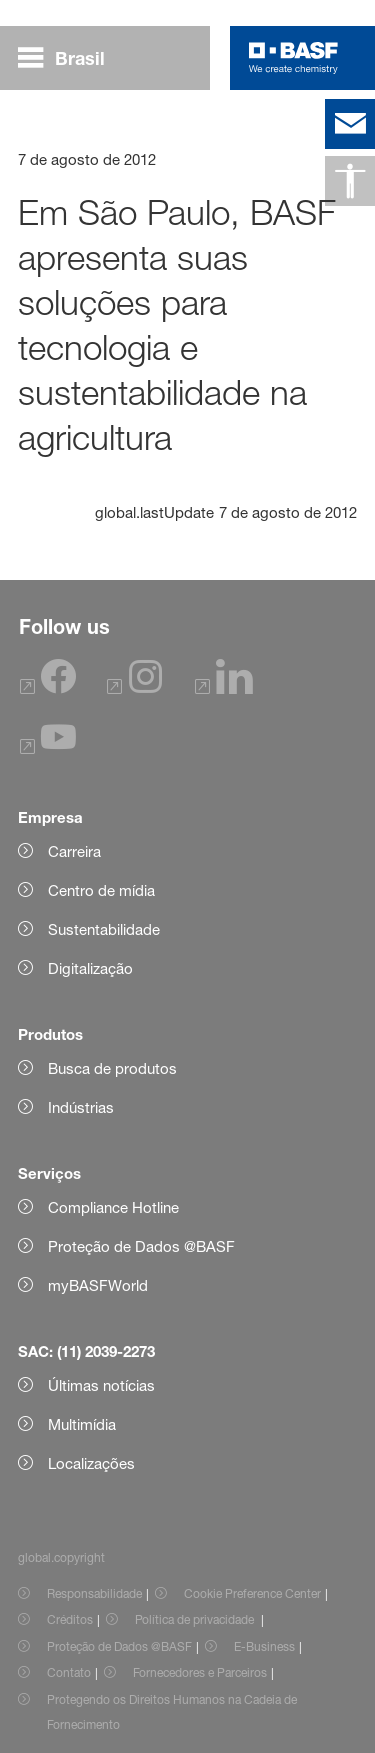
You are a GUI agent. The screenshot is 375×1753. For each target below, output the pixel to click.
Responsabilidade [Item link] (94, 1593)
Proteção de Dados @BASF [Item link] (119, 1646)
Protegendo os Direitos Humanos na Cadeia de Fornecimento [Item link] (172, 1712)
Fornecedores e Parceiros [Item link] (200, 1672)
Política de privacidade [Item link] (196, 1619)
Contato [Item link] (69, 1672)
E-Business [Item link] (264, 1646)
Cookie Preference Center (252, 1593)
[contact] (350, 124)
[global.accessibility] (350, 181)
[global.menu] (69, 58)
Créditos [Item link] (70, 1619)
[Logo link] (293, 58)
